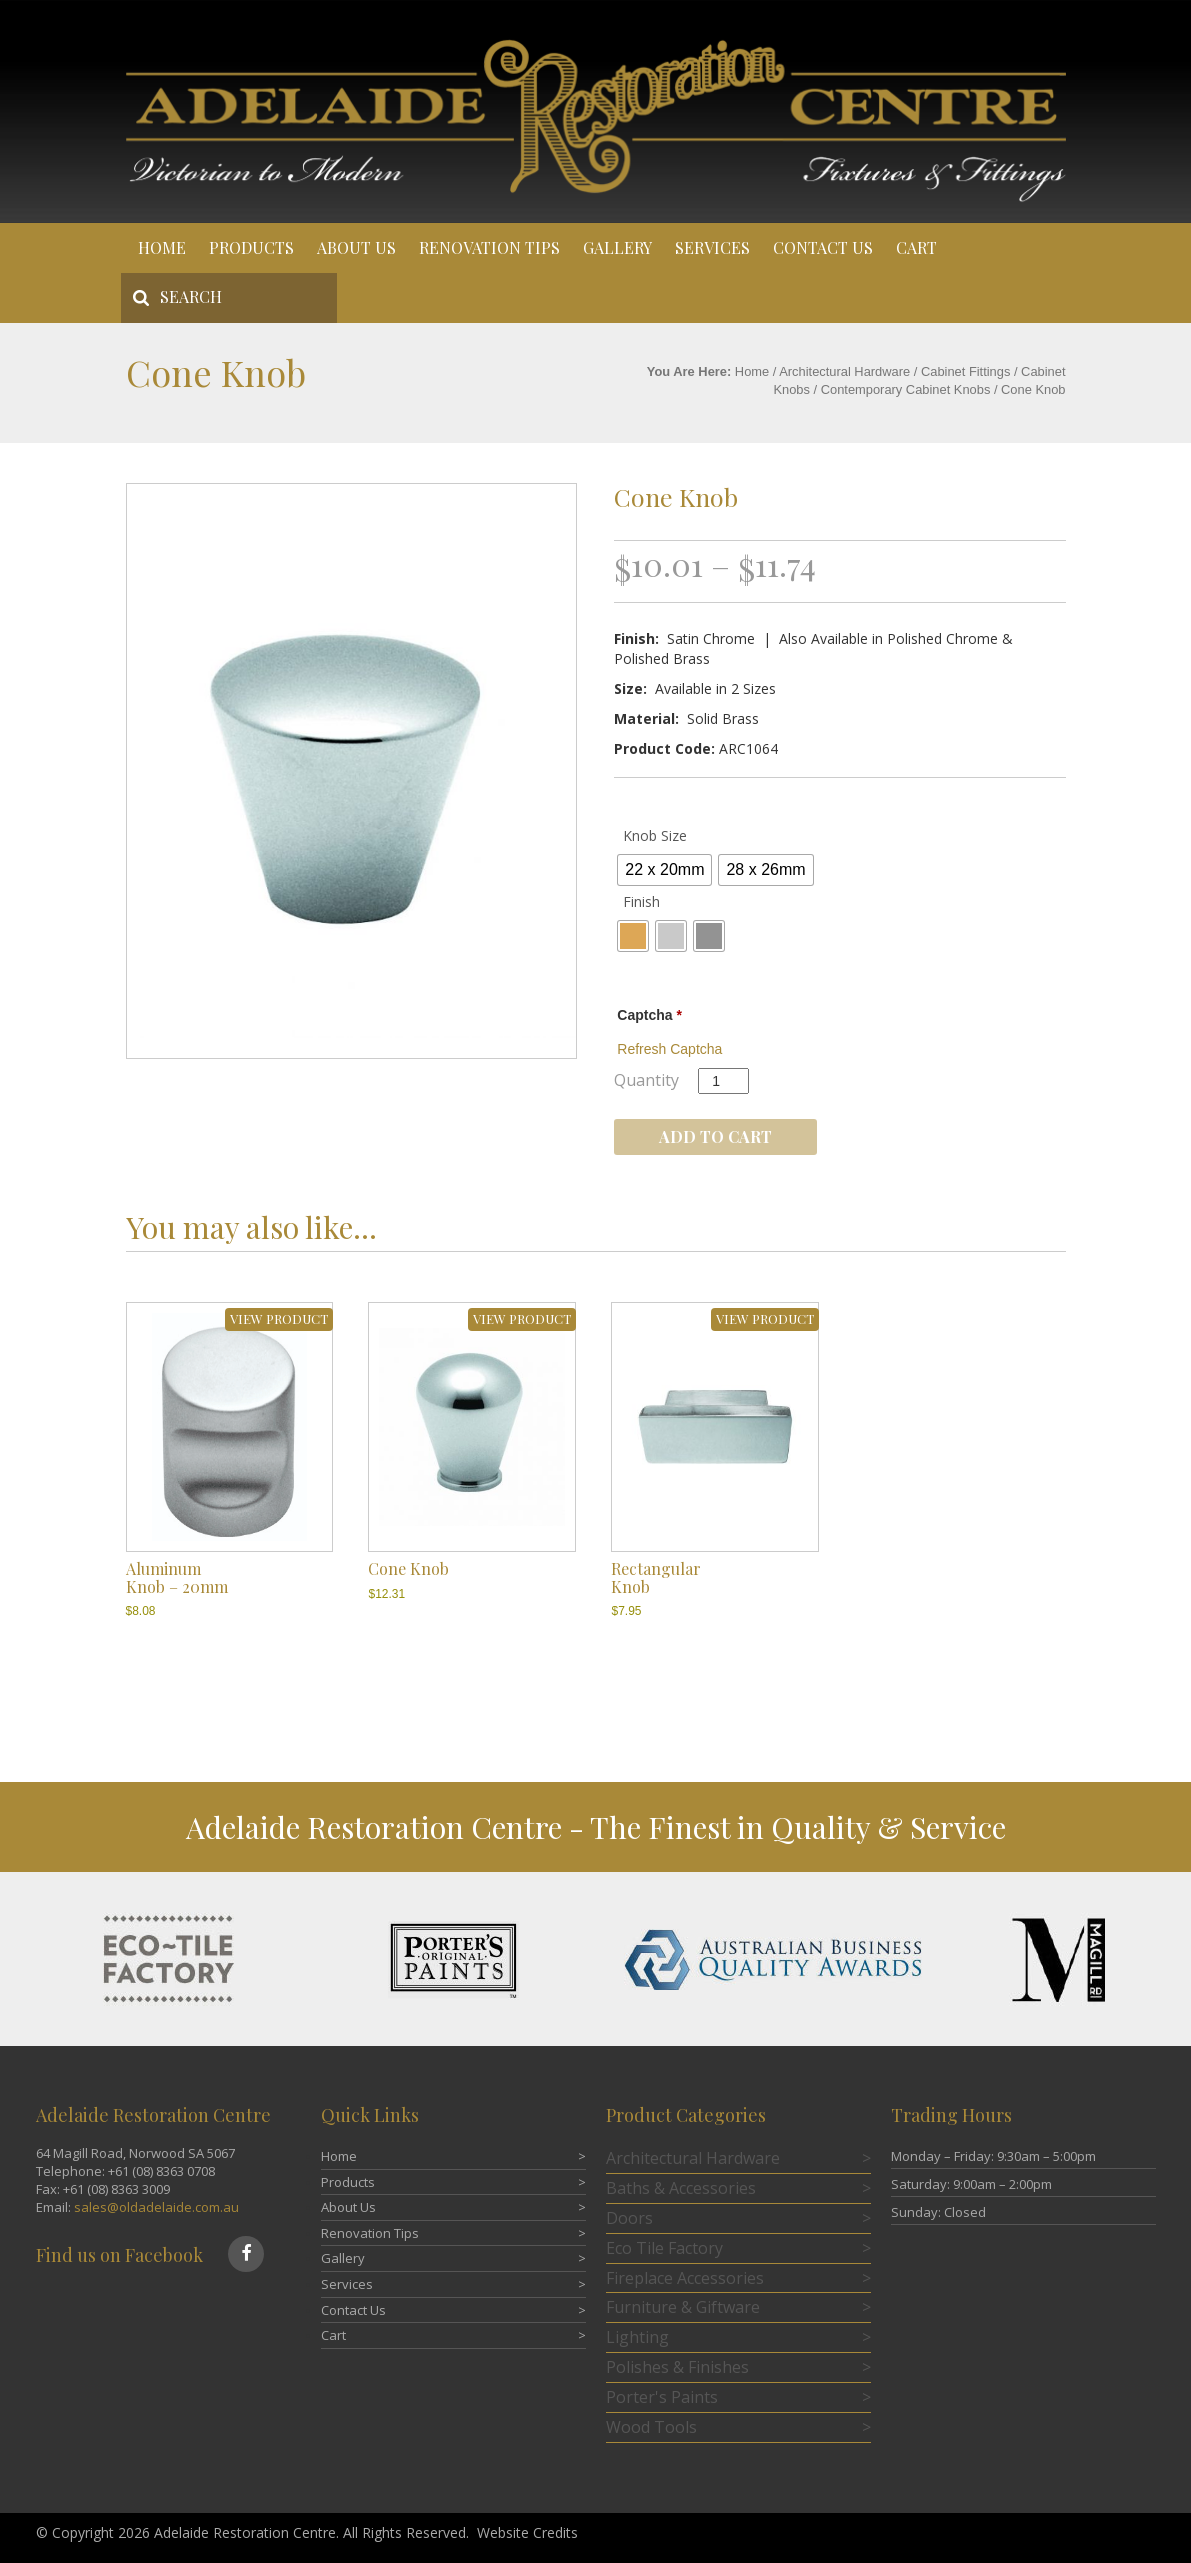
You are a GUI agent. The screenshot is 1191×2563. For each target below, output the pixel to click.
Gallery (617, 247)
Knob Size (655, 835)
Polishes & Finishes (677, 2367)
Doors (629, 2218)
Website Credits (527, 2532)
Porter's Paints (662, 2397)
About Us (356, 247)
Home (162, 247)
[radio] (664, 870)
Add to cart (715, 1136)
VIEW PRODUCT (279, 1318)
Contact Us (823, 247)
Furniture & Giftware (683, 2307)
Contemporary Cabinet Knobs (906, 389)
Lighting (637, 2337)
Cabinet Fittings (965, 371)
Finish (641, 901)
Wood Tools (651, 2427)
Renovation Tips (489, 247)
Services (712, 247)
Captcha (649, 1015)
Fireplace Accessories (685, 2278)
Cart (916, 247)
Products (251, 247)
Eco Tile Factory (664, 2248)
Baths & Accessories (681, 2188)
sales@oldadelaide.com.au (156, 2207)
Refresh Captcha (669, 1049)
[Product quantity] (723, 1081)
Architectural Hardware (844, 371)
